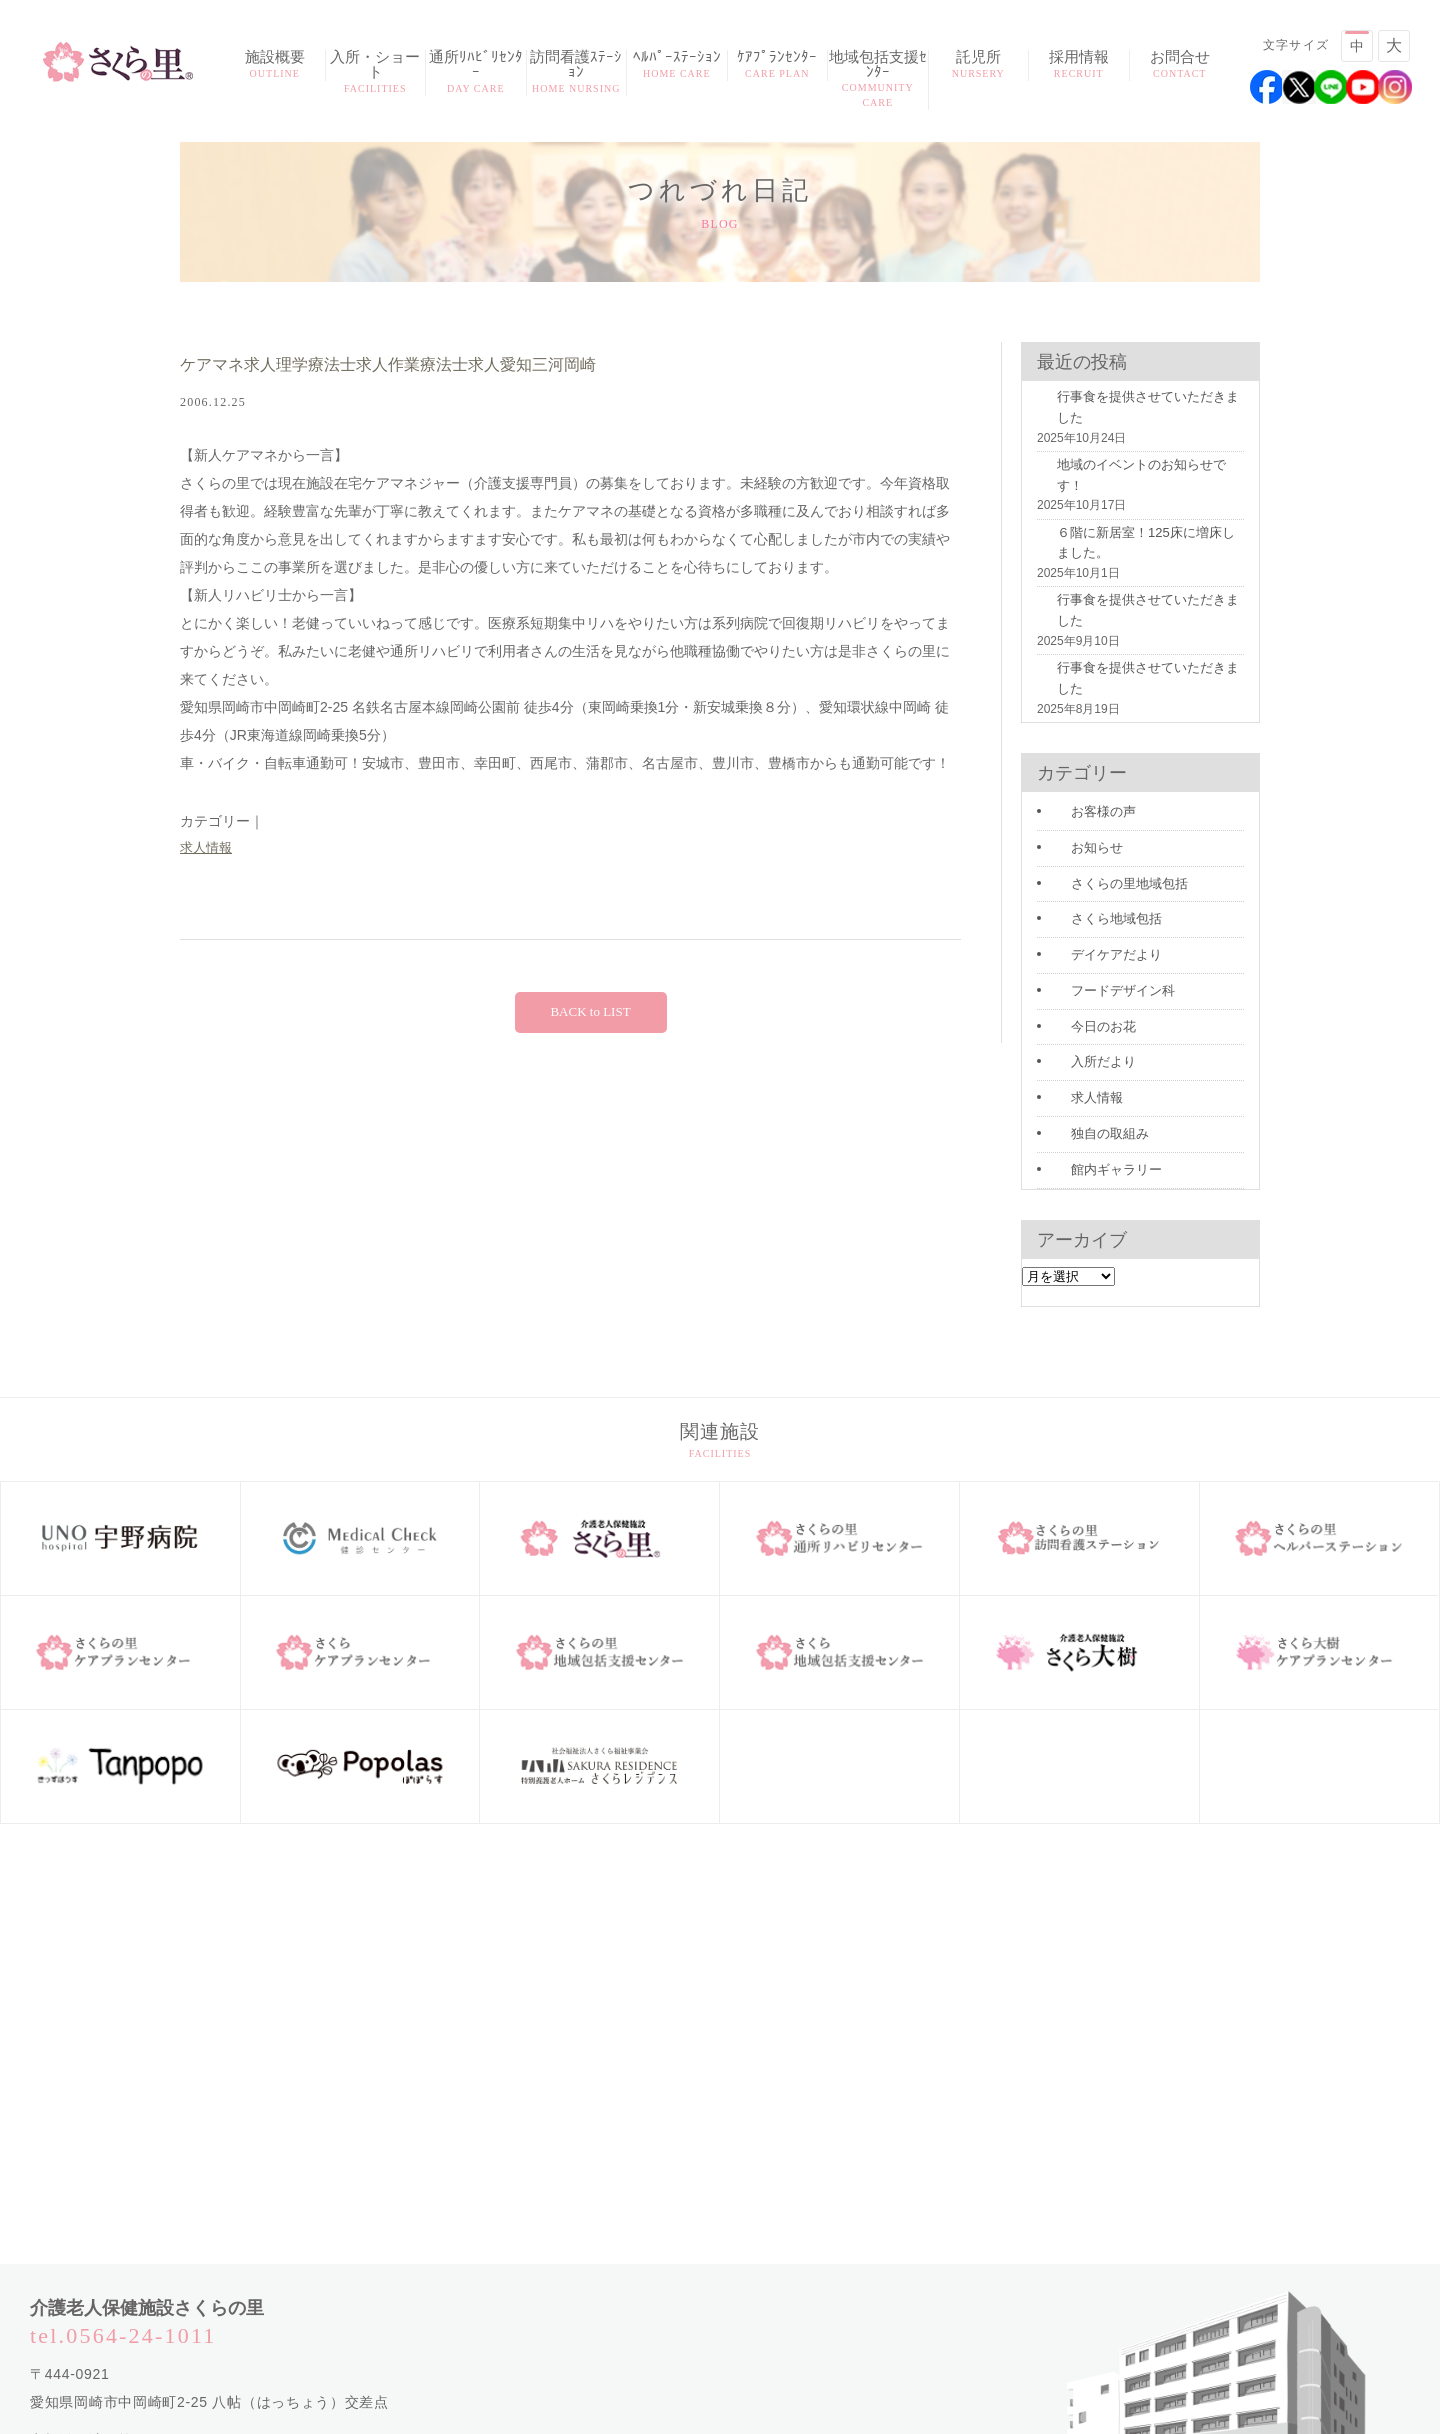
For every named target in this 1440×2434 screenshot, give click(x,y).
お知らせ (1075, 752)
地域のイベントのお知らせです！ (1127, 461)
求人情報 (208, 849)
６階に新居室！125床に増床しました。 (1131, 515)
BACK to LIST (590, 1013)
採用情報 (1079, 65)
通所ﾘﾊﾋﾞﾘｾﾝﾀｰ (476, 73)
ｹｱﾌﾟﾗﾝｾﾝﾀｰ (778, 65)
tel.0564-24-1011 (123, 2224)
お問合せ (1180, 65)
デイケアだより (1093, 855)
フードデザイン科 (1099, 889)
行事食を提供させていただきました (1133, 415)
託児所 (979, 65)
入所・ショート (376, 73)
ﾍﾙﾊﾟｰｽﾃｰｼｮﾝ (677, 65)
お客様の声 (1081, 718)
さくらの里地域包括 (1105, 786)
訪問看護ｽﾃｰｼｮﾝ (577, 73)
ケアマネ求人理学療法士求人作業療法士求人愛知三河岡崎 (440, 366)
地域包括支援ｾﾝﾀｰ (878, 80)
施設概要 (275, 65)
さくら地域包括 (1093, 821)
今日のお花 (1081, 923)
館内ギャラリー (1093, 1060)
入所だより (1081, 957)
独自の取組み (1087, 1026)
